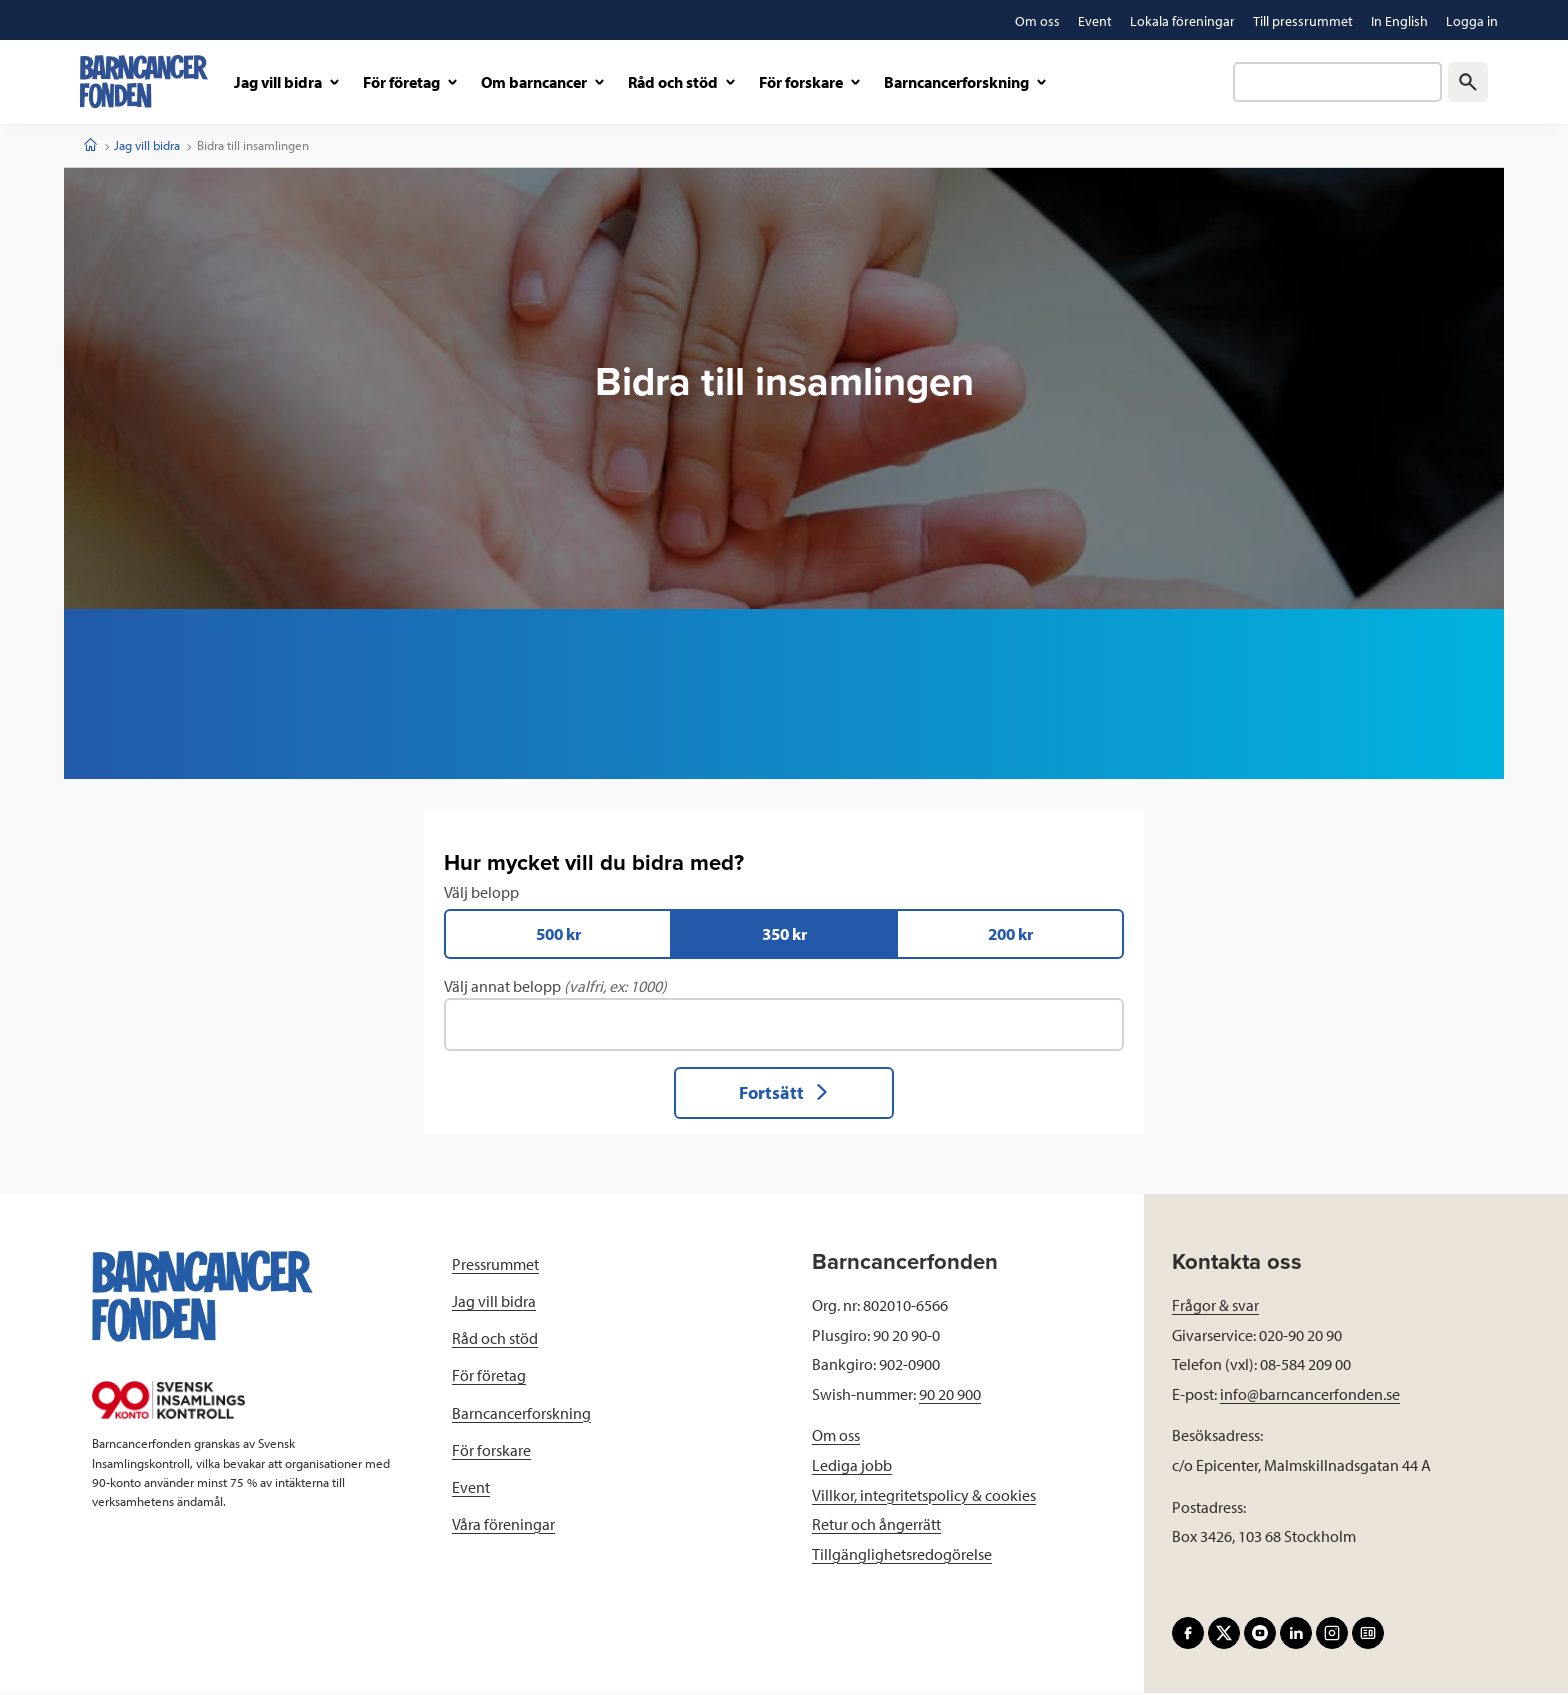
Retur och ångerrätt (876, 1526)
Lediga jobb (852, 1467)
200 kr (1010, 934)
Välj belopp (784, 921)
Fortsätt (784, 1094)
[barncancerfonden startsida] (144, 81)
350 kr (784, 934)
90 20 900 (950, 1396)
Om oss (836, 1437)
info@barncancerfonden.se (1310, 1396)
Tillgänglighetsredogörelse (902, 1556)
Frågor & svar (1215, 1307)
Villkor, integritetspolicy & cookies (924, 1497)
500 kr (558, 934)
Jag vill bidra (147, 145)
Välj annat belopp (784, 1015)
